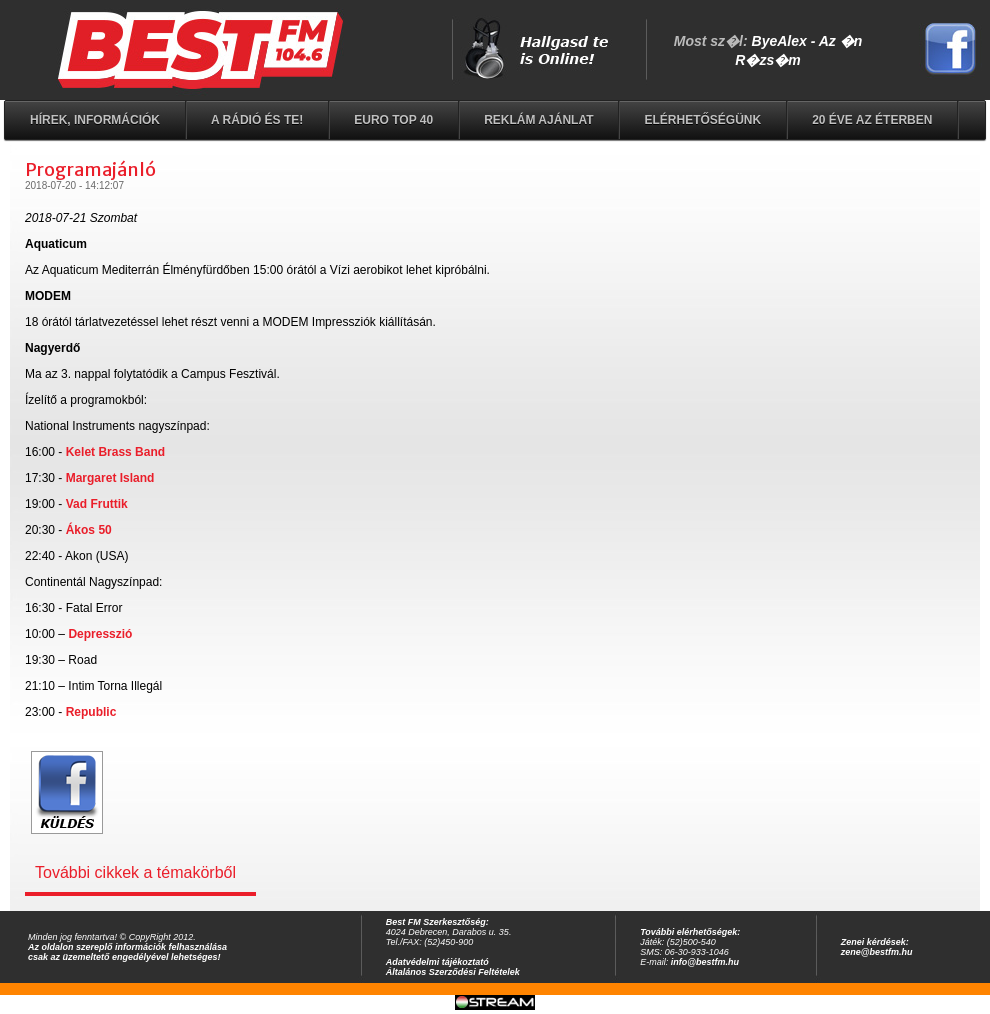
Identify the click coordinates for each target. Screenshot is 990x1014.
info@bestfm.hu (705, 962)
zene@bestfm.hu (877, 952)
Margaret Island (110, 478)
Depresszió (100, 634)
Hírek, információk (95, 120)
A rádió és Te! (257, 120)
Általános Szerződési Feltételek (453, 972)
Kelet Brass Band (115, 452)
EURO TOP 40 (393, 120)
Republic (91, 712)
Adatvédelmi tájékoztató (437, 962)
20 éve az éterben (872, 120)
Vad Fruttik (97, 504)
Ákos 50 (89, 530)
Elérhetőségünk (702, 120)
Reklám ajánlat (538, 120)
